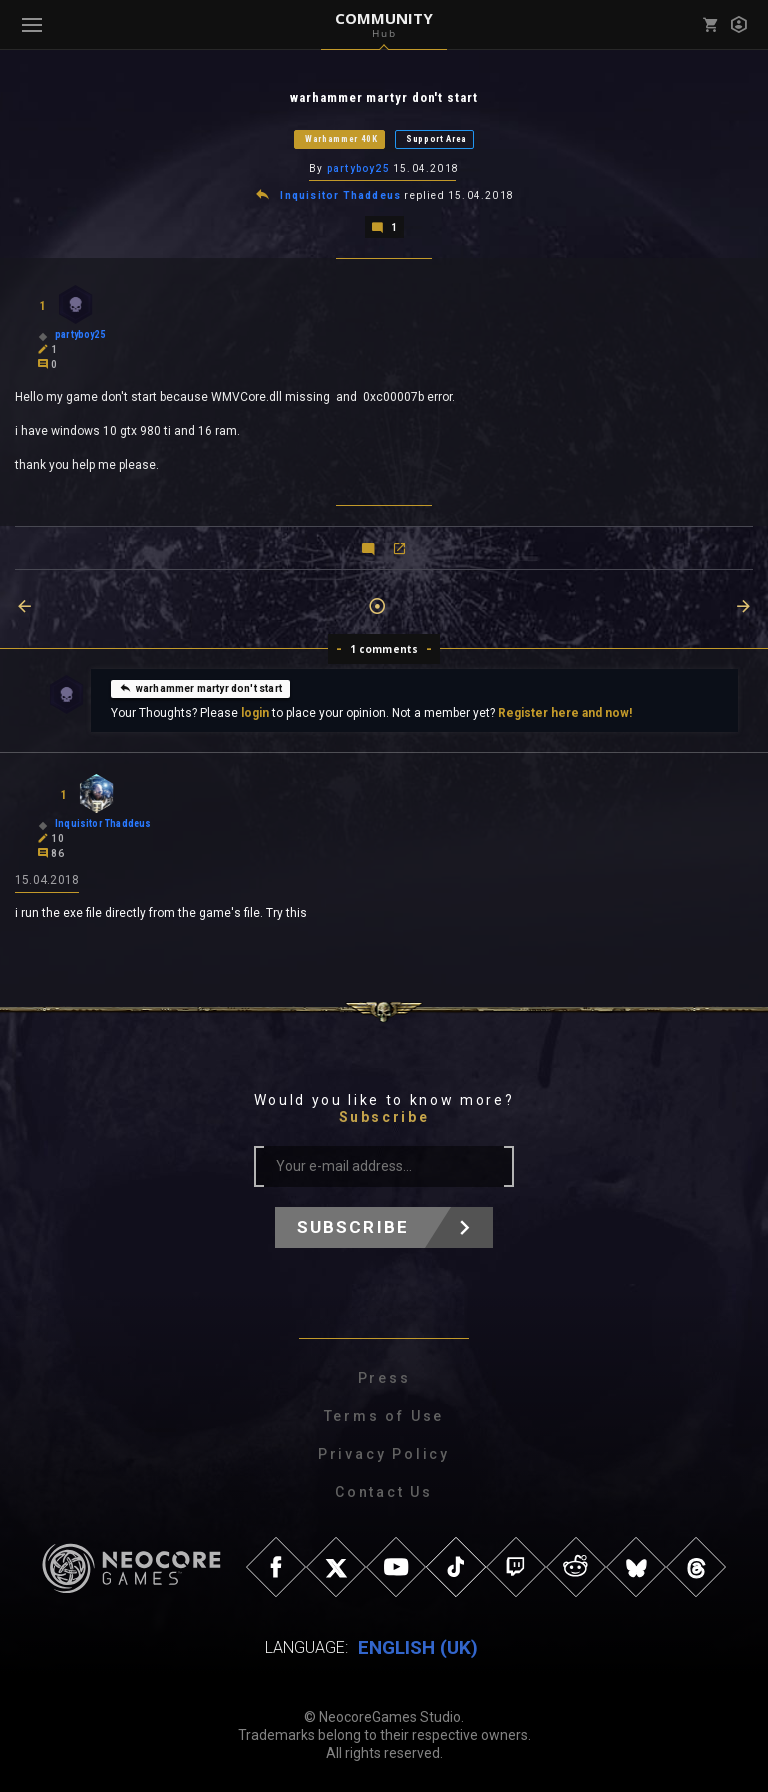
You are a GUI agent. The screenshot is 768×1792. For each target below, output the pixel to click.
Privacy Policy (384, 1454)
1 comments (384, 649)
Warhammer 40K (341, 139)
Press (384, 1378)
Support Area (436, 139)
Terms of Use (384, 1416)
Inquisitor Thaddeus (340, 195)
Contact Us (384, 1492)
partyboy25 (358, 168)
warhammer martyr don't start (200, 688)
